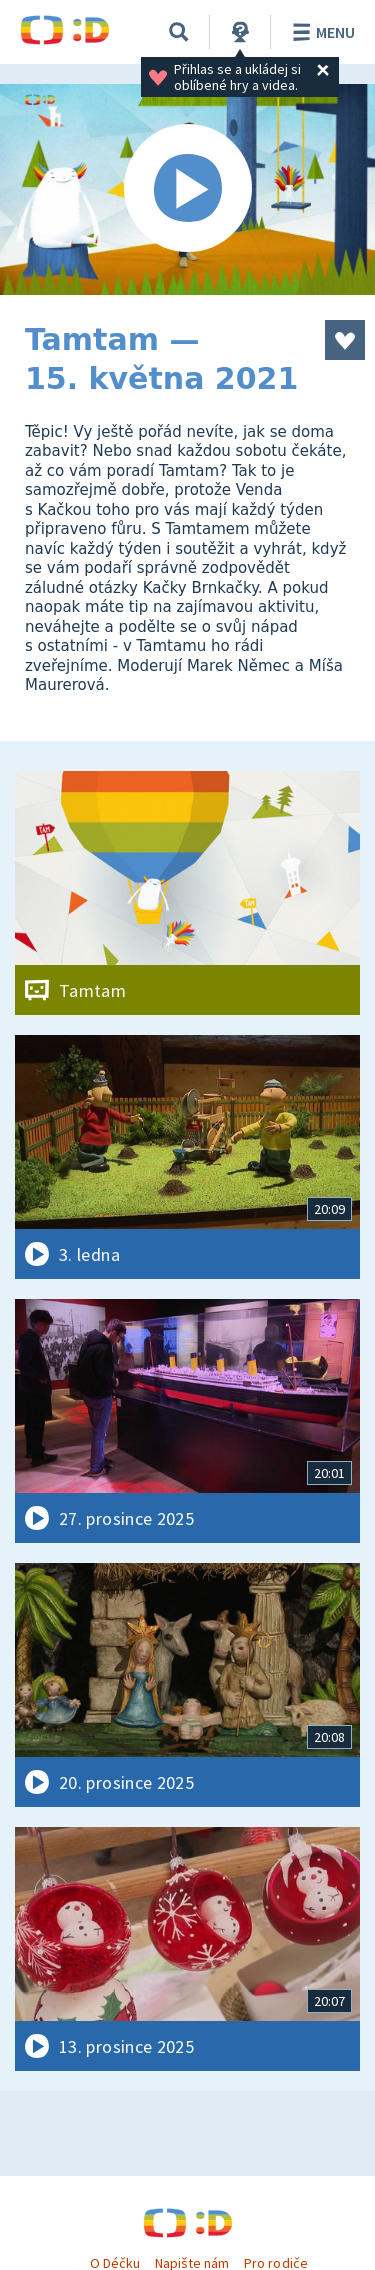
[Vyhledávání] (179, 32)
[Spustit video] (187, 189)
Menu (320, 32)
